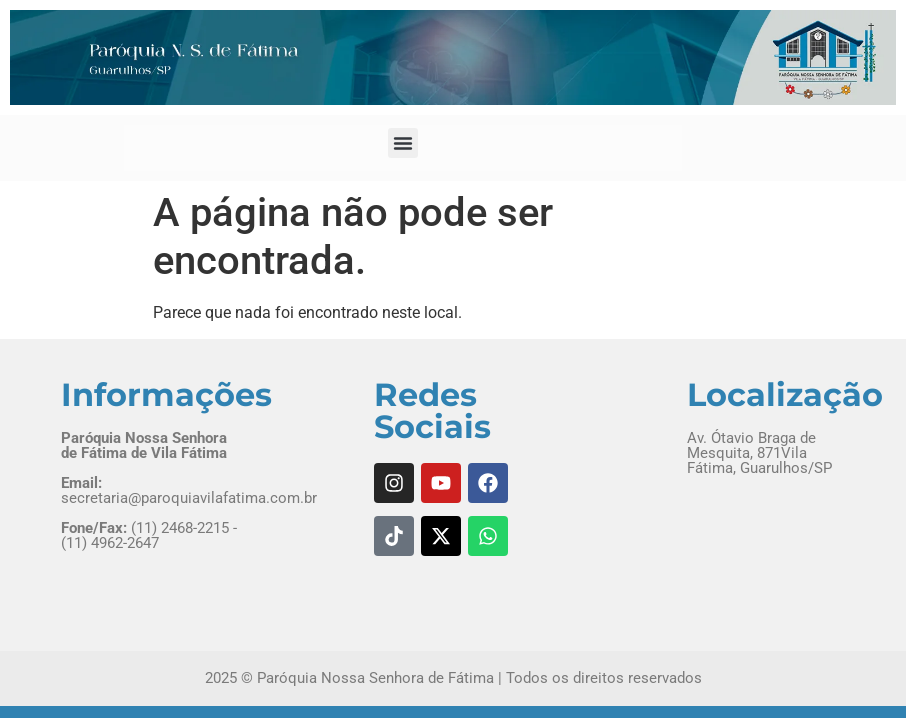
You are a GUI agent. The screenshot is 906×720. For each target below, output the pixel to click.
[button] (403, 143)
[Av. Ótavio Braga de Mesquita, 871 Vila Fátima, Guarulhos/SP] (766, 556)
